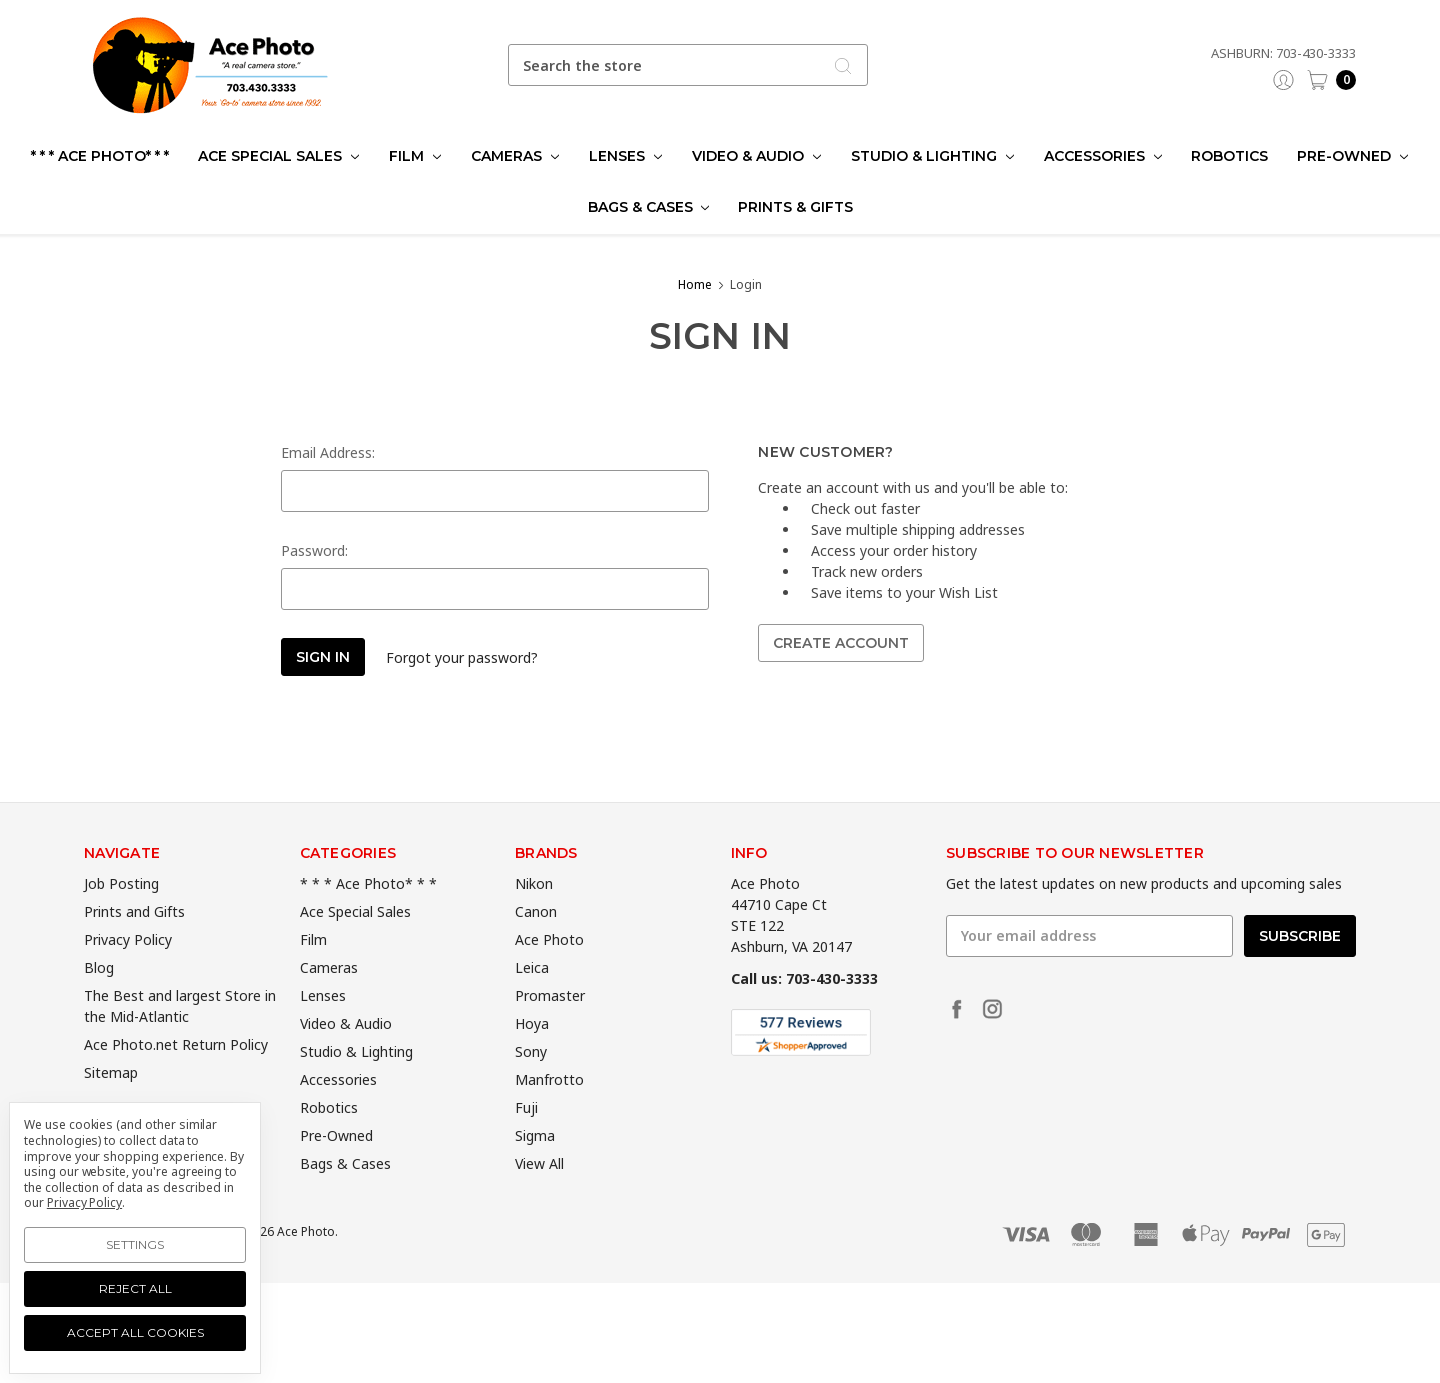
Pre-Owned (1352, 156)
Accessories (1103, 156)
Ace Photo (549, 976)
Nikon (534, 920)
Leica (532, 1004)
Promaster (550, 1032)
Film (415, 156)
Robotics (1229, 156)
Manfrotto (549, 1116)
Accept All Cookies (135, 1332)
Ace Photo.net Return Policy (176, 1081)
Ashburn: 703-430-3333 (1283, 53)
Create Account (841, 643)
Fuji (526, 1144)
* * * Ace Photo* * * (100, 156)
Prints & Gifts (795, 207)
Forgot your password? (462, 657)
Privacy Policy (128, 976)
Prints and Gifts (134, 948)
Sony (531, 1088)
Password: (314, 550)
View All (539, 1200)
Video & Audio (756, 156)
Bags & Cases (649, 207)
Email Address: (328, 452)
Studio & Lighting (932, 156)
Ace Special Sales (278, 156)
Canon (536, 948)
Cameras (515, 156)
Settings (135, 1244)
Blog (99, 1004)
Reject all (135, 1288)
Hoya (532, 1060)
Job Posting (121, 920)
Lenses (625, 156)
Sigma (535, 1172)
